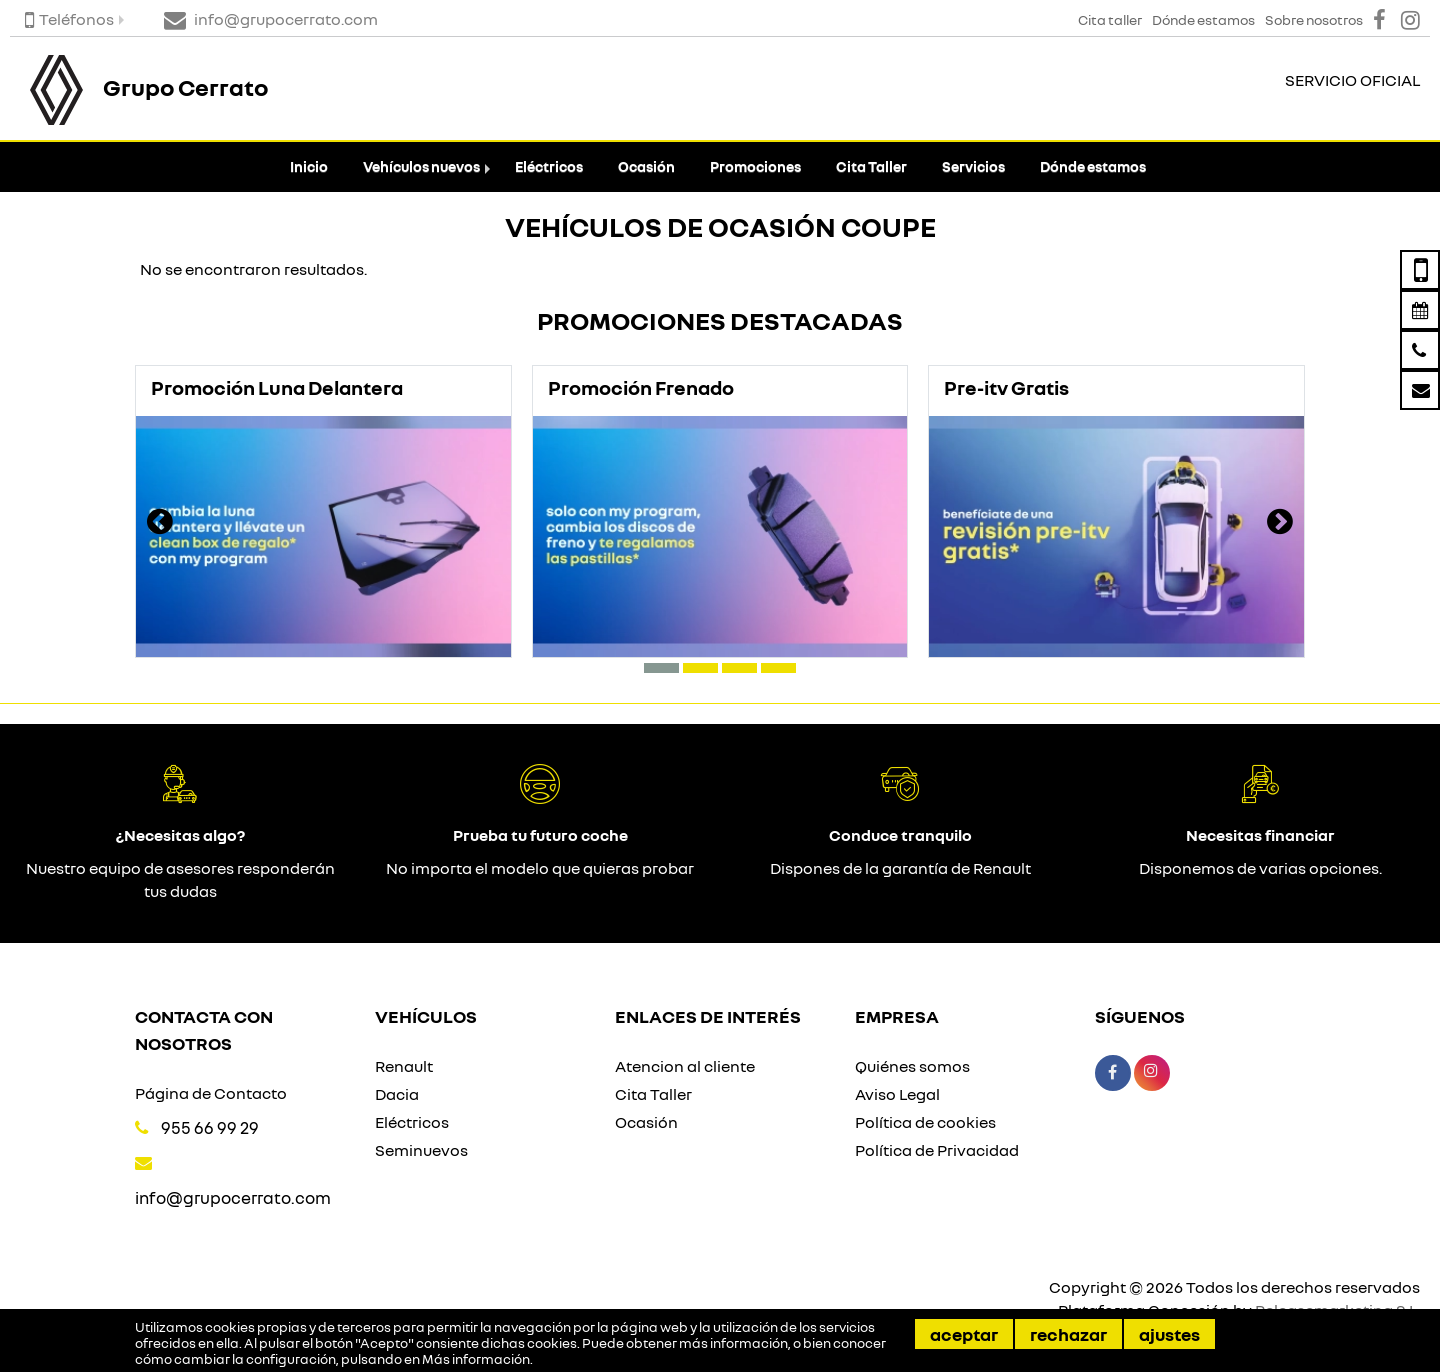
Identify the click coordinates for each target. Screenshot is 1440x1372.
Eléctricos (549, 166)
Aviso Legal (897, 1094)
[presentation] (160, 524)
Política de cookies (925, 1122)
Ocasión (646, 166)
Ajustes (1169, 1334)
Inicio (309, 166)
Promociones (755, 166)
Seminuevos (421, 1150)
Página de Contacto (211, 1093)
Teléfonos (69, 19)
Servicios (973, 166)
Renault (404, 1066)
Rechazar (1068, 1334)
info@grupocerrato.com (233, 1197)
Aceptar (964, 1334)
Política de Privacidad (937, 1150)
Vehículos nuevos (421, 166)
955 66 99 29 (210, 1127)
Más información (476, 1359)
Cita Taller (871, 166)
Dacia (397, 1094)
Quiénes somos (912, 1066)
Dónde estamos (1093, 166)
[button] (661, 668)
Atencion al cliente (685, 1066)
